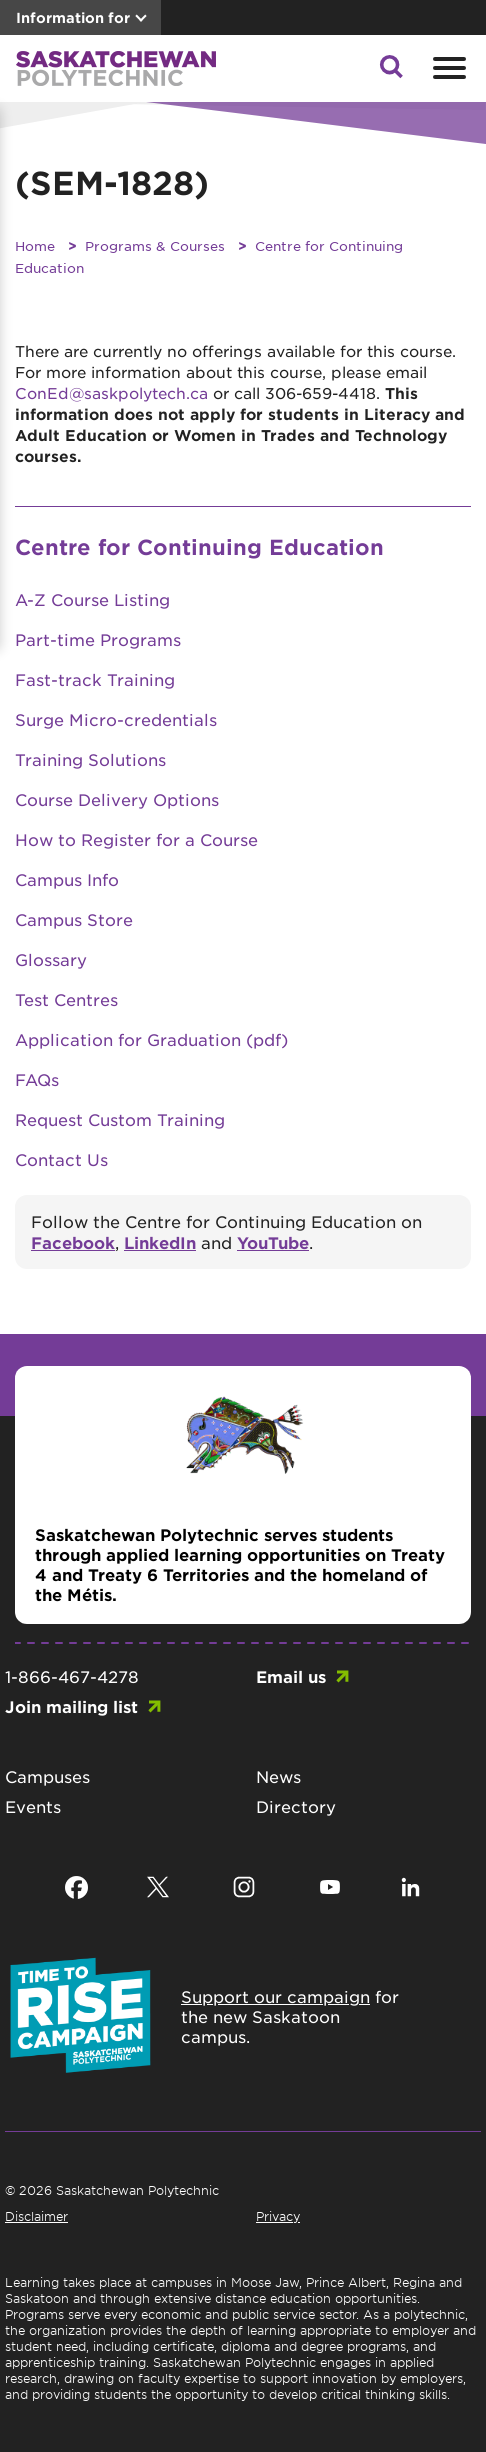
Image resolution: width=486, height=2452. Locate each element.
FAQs (37, 1079)
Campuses (47, 1776)
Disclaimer (36, 2216)
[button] (391, 72)
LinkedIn (160, 1242)
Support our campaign (275, 1996)
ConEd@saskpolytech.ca (111, 392)
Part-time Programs (98, 639)
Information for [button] (73, 17)
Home (35, 245)
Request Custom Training (120, 1119)
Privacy (278, 2216)
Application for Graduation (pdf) (151, 1039)
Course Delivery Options (117, 799)
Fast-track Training (95, 679)
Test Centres (66, 999)
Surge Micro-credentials (116, 719)
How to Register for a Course (136, 839)
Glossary (51, 959)
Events (33, 1806)
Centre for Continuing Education (199, 546)
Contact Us (61, 1159)
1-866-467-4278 (72, 1676)
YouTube (273, 1242)
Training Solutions (90, 759)
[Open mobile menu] (447, 68)
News (278, 1776)
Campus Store (74, 919)
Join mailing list (71, 1706)
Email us (291, 1676)
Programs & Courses (155, 245)
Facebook (73, 1242)
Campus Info (67, 879)
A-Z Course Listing (92, 599)
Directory (296, 1806)
